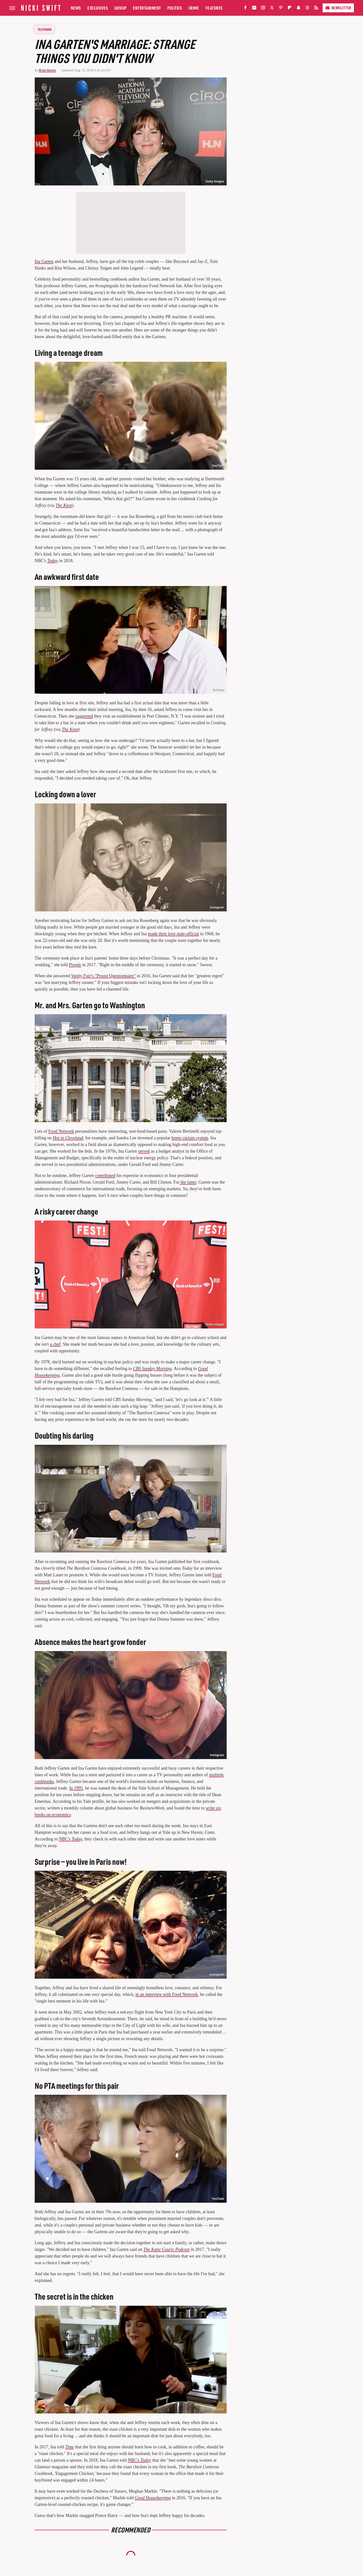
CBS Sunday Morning (152, 1368)
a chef (55, 1344)
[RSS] (316, 8)
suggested (84, 716)
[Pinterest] (280, 8)
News (76, 8)
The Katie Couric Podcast (166, 2249)
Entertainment (147, 8)
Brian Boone (47, 70)
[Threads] (307, 8)
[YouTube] (254, 8)
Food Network (61, 1131)
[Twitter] (271, 8)
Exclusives (97, 8)
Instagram (217, 907)
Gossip (120, 8)
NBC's (70, 1839)
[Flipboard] (289, 8)
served (144, 1151)
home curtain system (190, 1137)
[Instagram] (263, 8)
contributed (105, 1175)
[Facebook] (245, 8)
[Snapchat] (298, 8)
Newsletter (338, 7)
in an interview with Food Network (166, 1994)
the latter (188, 1182)
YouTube (218, 465)
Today (52, 560)
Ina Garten (44, 261)
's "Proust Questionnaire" (103, 975)
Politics (174, 8)
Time (69, 2446)
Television (44, 29)
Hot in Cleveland (68, 1137)
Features (214, 8)
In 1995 (76, 1788)
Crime (194, 8)
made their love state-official (173, 933)
